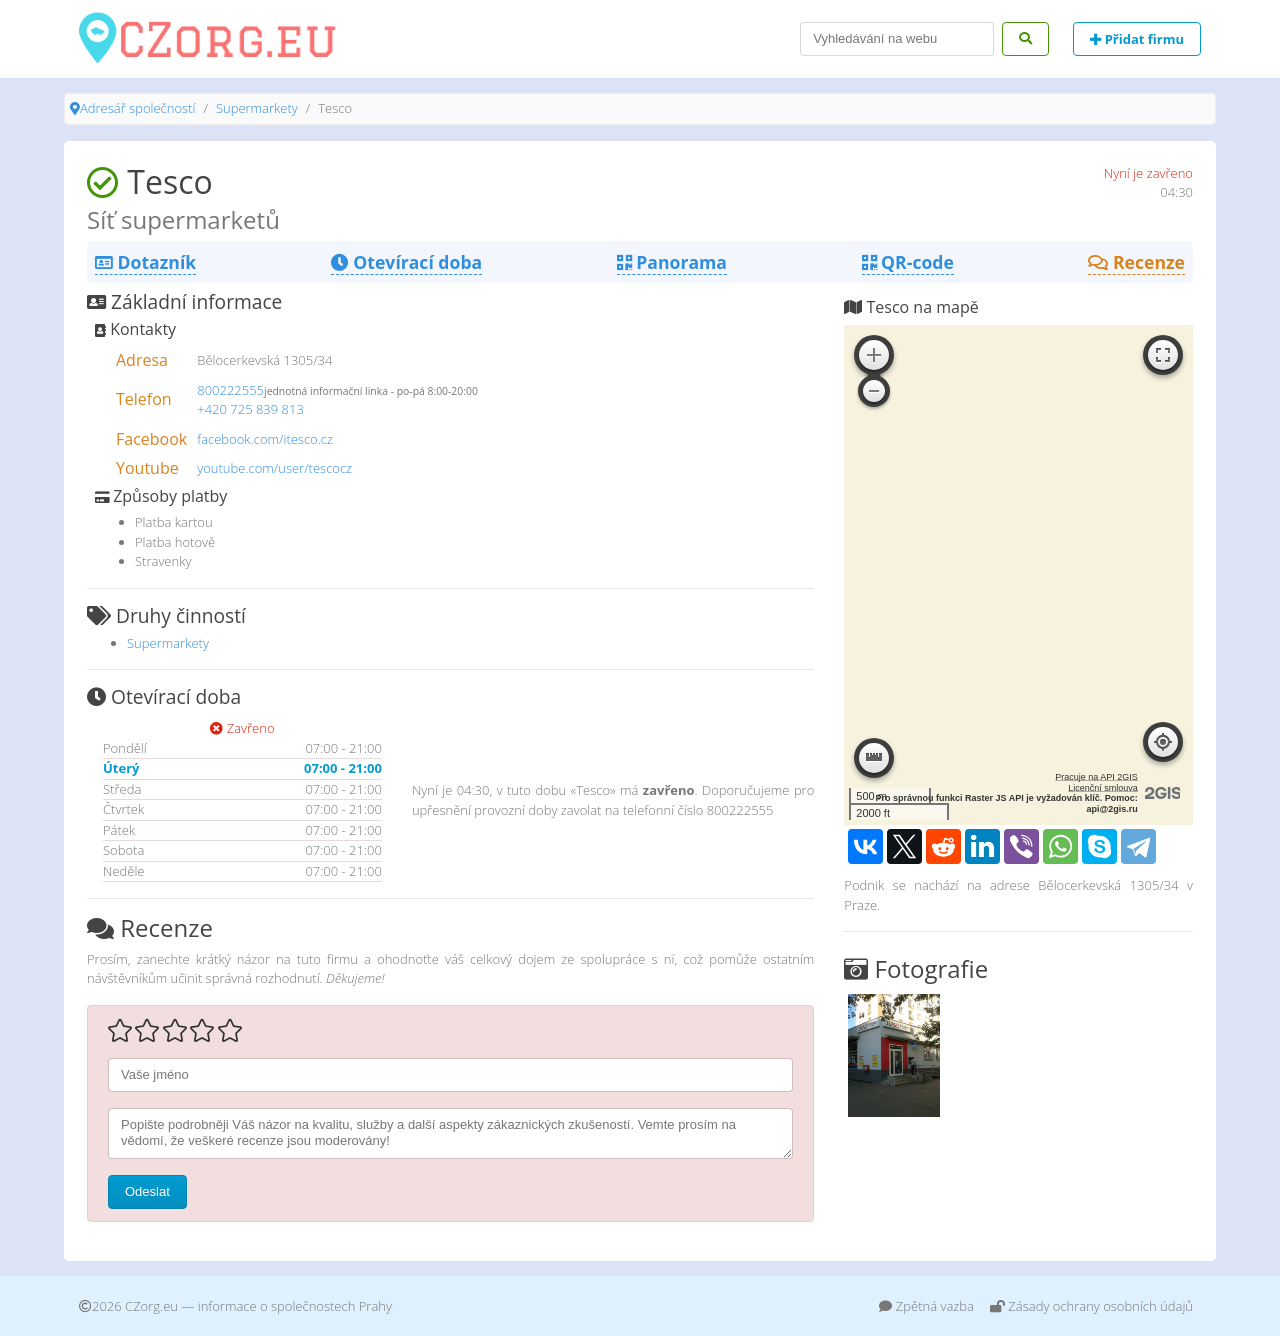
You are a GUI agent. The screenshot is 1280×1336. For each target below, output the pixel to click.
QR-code (908, 262)
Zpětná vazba (926, 1306)
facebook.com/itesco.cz (265, 439)
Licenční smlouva (1103, 788)
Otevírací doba (406, 262)
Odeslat (147, 1191)
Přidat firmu (1137, 39)
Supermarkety (257, 108)
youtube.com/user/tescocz (274, 468)
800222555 (230, 390)
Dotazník (145, 262)
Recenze (1136, 262)
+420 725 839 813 (250, 409)
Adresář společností (137, 108)
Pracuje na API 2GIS (1096, 777)
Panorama (672, 262)
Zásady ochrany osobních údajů (1091, 1306)
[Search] (897, 39)
